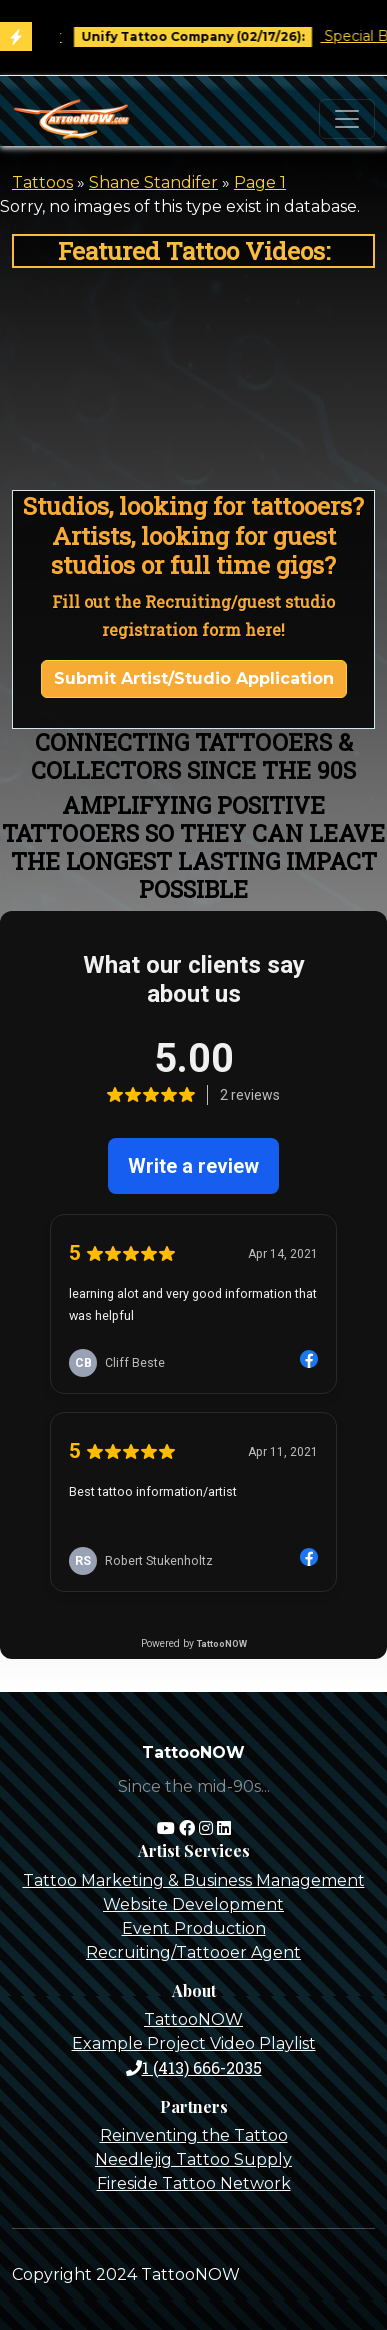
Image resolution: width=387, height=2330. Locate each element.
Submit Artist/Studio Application (194, 678)
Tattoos (42, 182)
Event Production (194, 1928)
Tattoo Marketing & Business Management (194, 1880)
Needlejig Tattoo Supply (193, 2159)
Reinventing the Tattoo (194, 2135)
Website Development (193, 1904)
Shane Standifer (153, 182)
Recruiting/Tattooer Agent (193, 1952)
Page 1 (260, 182)
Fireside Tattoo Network (194, 2183)
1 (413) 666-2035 (194, 2067)
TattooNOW (193, 2019)
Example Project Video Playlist (194, 2043)
